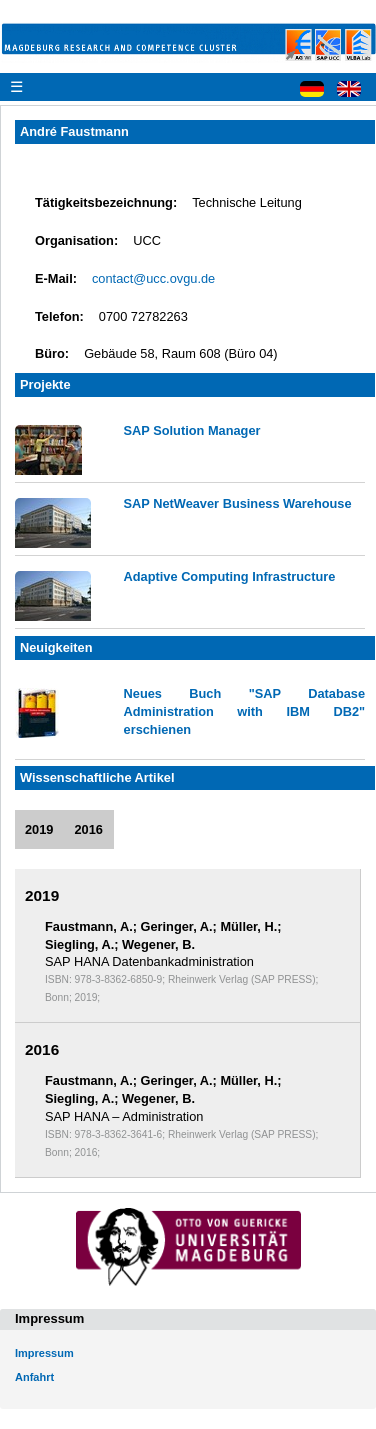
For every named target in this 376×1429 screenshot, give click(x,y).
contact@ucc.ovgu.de (153, 278)
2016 (88, 829)
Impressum (44, 1353)
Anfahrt (34, 1377)
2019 (39, 829)
